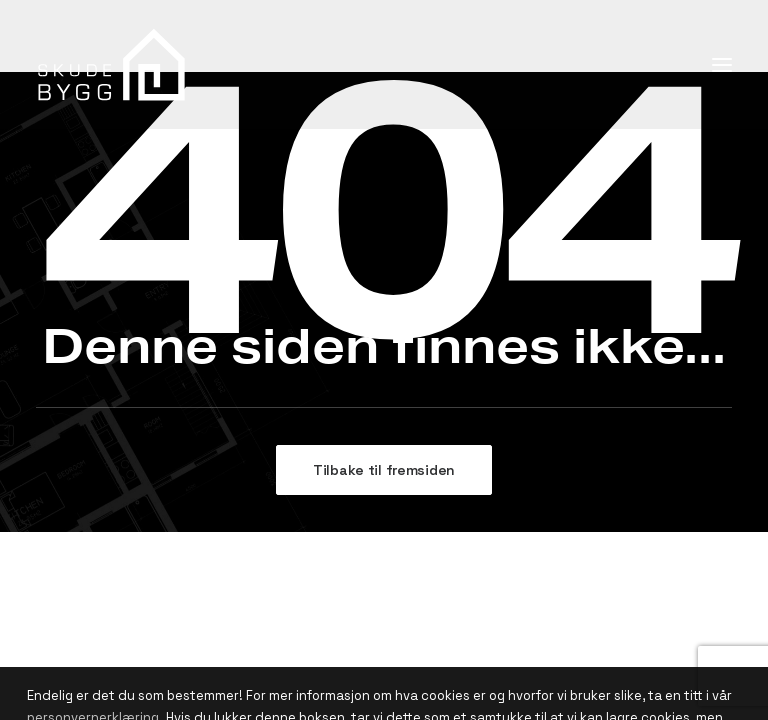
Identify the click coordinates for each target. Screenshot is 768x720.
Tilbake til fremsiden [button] (384, 470)
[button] (722, 64)
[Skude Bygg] (112, 64)
